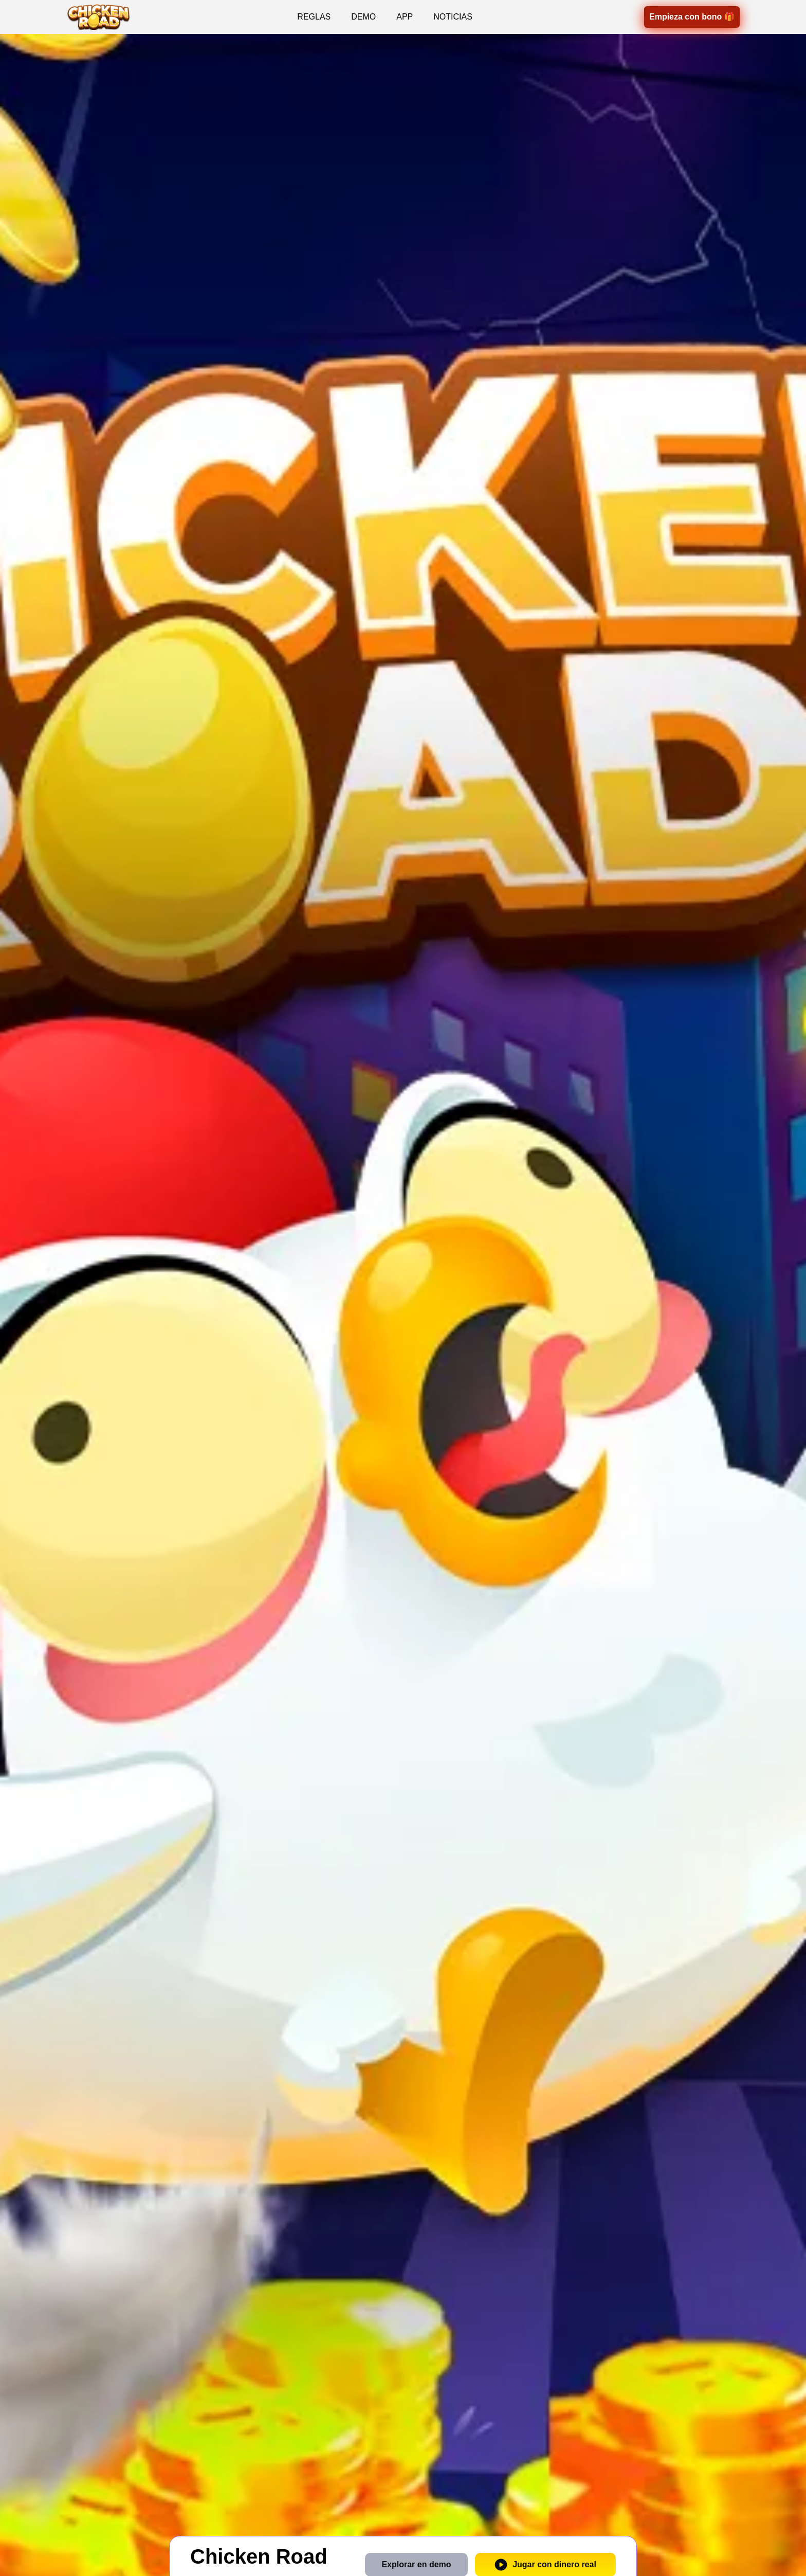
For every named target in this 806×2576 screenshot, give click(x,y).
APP (404, 16)
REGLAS (314, 16)
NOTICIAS (452, 16)
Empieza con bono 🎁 (692, 16)
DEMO (363, 16)
